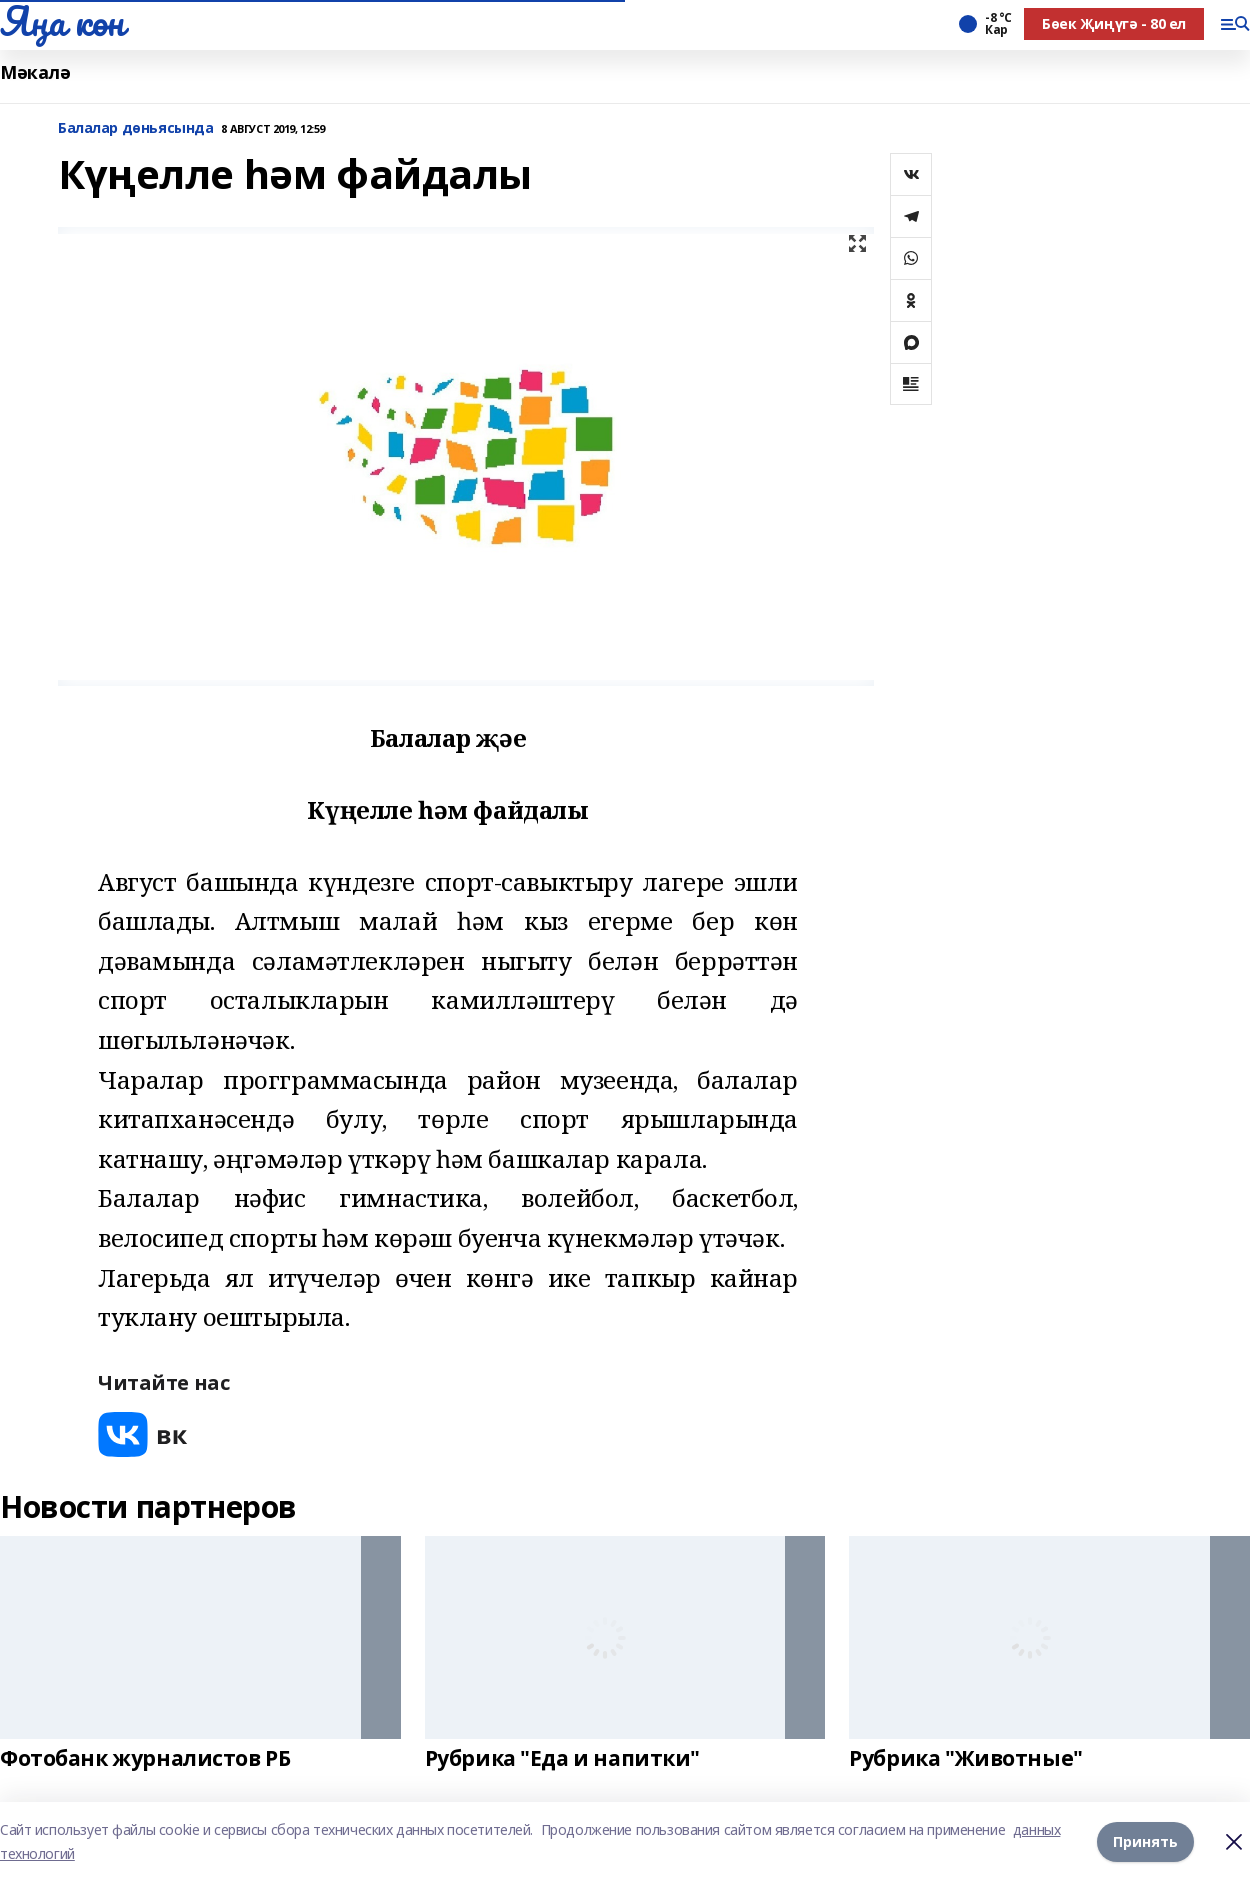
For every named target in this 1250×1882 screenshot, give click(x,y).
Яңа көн (62, 21)
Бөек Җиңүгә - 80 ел (1114, 23)
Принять (1145, 1841)
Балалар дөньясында (135, 128)
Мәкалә (35, 72)
